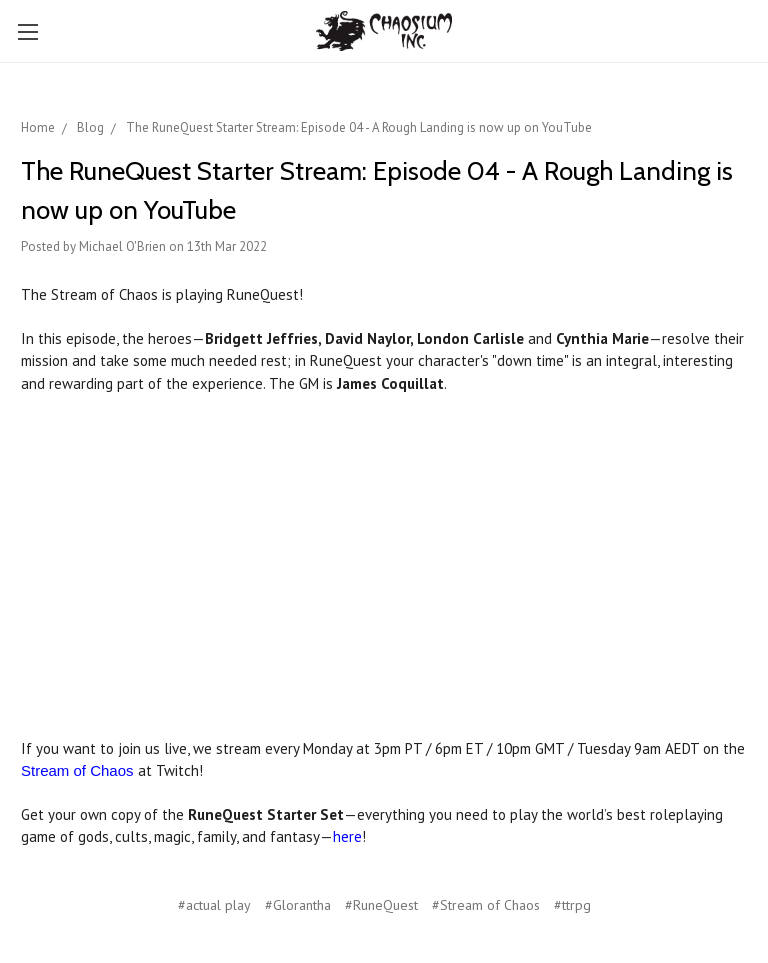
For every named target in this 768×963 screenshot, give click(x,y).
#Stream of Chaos (486, 905)
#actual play (214, 905)
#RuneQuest (381, 905)
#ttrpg (572, 905)
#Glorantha (298, 905)
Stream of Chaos (77, 770)
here (347, 836)
